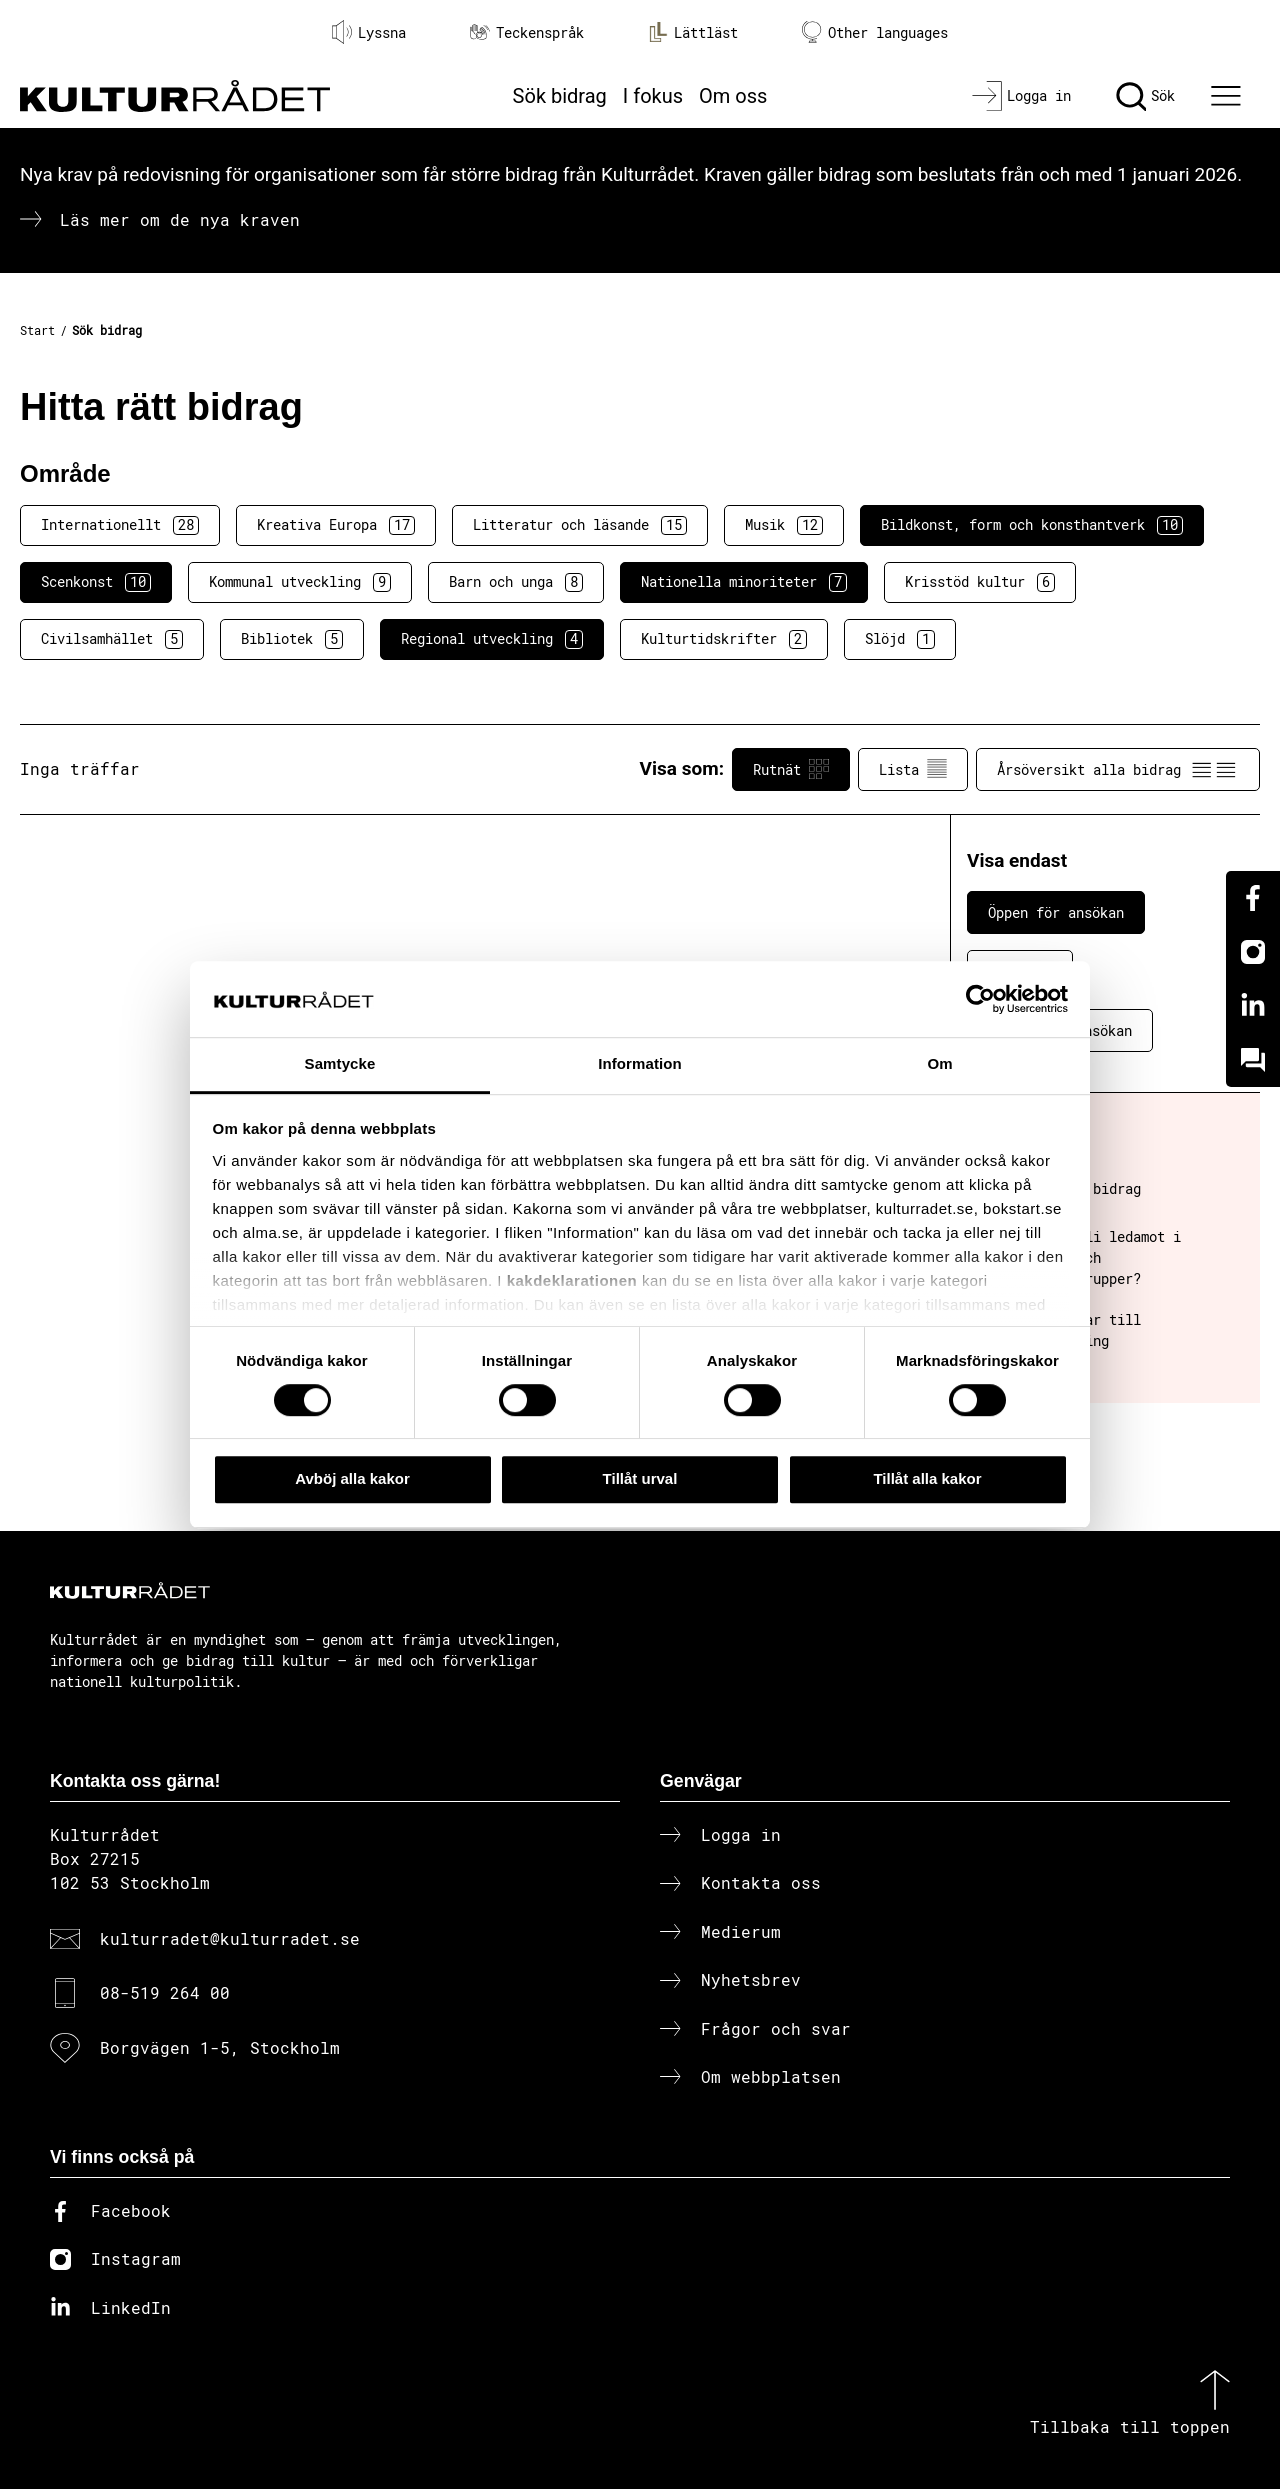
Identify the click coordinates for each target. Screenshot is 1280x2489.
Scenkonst (96, 582)
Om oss (733, 96)
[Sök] (1145, 96)
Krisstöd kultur (980, 582)
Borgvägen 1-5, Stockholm (220, 2047)
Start (37, 330)
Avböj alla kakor (352, 1478)
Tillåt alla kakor (927, 1478)
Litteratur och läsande (580, 525)
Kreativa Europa (336, 525)
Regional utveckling (492, 639)
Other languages (875, 32)
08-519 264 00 (165, 1992)
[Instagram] (1253, 952)
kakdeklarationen (572, 1280)
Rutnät (791, 769)
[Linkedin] (1253, 1006)
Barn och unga (516, 582)
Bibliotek (292, 639)
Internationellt (120, 525)
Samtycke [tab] (340, 1064)
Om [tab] (939, 1064)
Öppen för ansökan (1056, 912)
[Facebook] (1253, 898)
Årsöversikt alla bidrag (1118, 769)
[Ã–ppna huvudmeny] (1229, 96)
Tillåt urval (640, 1478)
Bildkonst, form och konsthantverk (1032, 525)
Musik (784, 525)
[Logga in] (1021, 96)
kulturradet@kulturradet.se (230, 1938)
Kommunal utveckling (300, 582)
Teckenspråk (527, 32)
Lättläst (693, 32)
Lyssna (369, 32)
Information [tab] (640, 1064)
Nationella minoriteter (744, 582)
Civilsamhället (112, 639)
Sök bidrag (560, 96)
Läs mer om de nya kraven (180, 219)
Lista (913, 769)
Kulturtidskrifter (724, 639)
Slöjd (900, 639)
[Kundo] (1253, 1060)
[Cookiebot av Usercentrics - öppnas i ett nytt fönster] (980, 999)
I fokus (653, 96)
